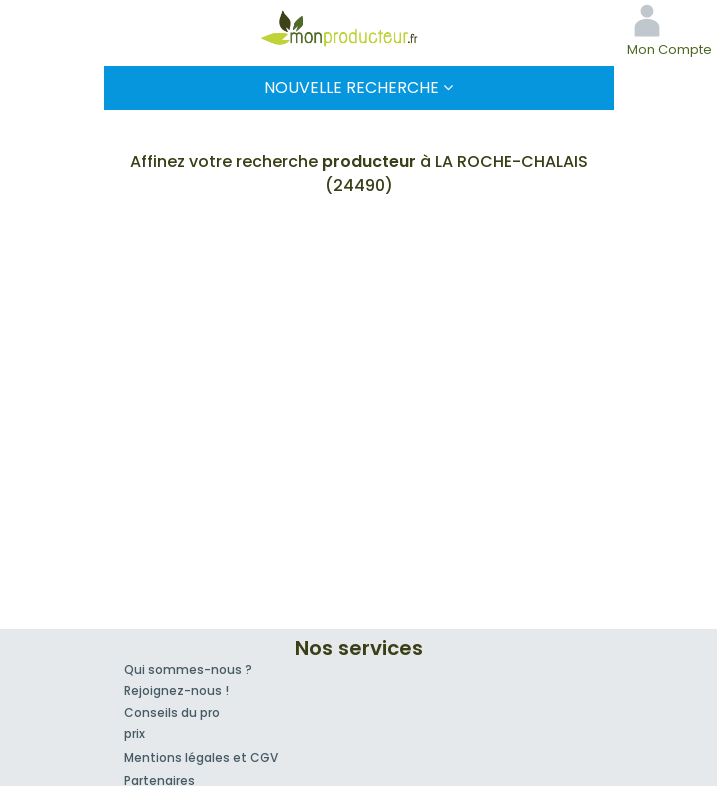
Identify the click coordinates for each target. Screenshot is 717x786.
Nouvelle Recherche (358, 87)
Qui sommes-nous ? (188, 669)
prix (134, 733)
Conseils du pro (172, 712)
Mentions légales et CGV (201, 757)
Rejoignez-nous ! (176, 690)
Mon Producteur (359, 28)
